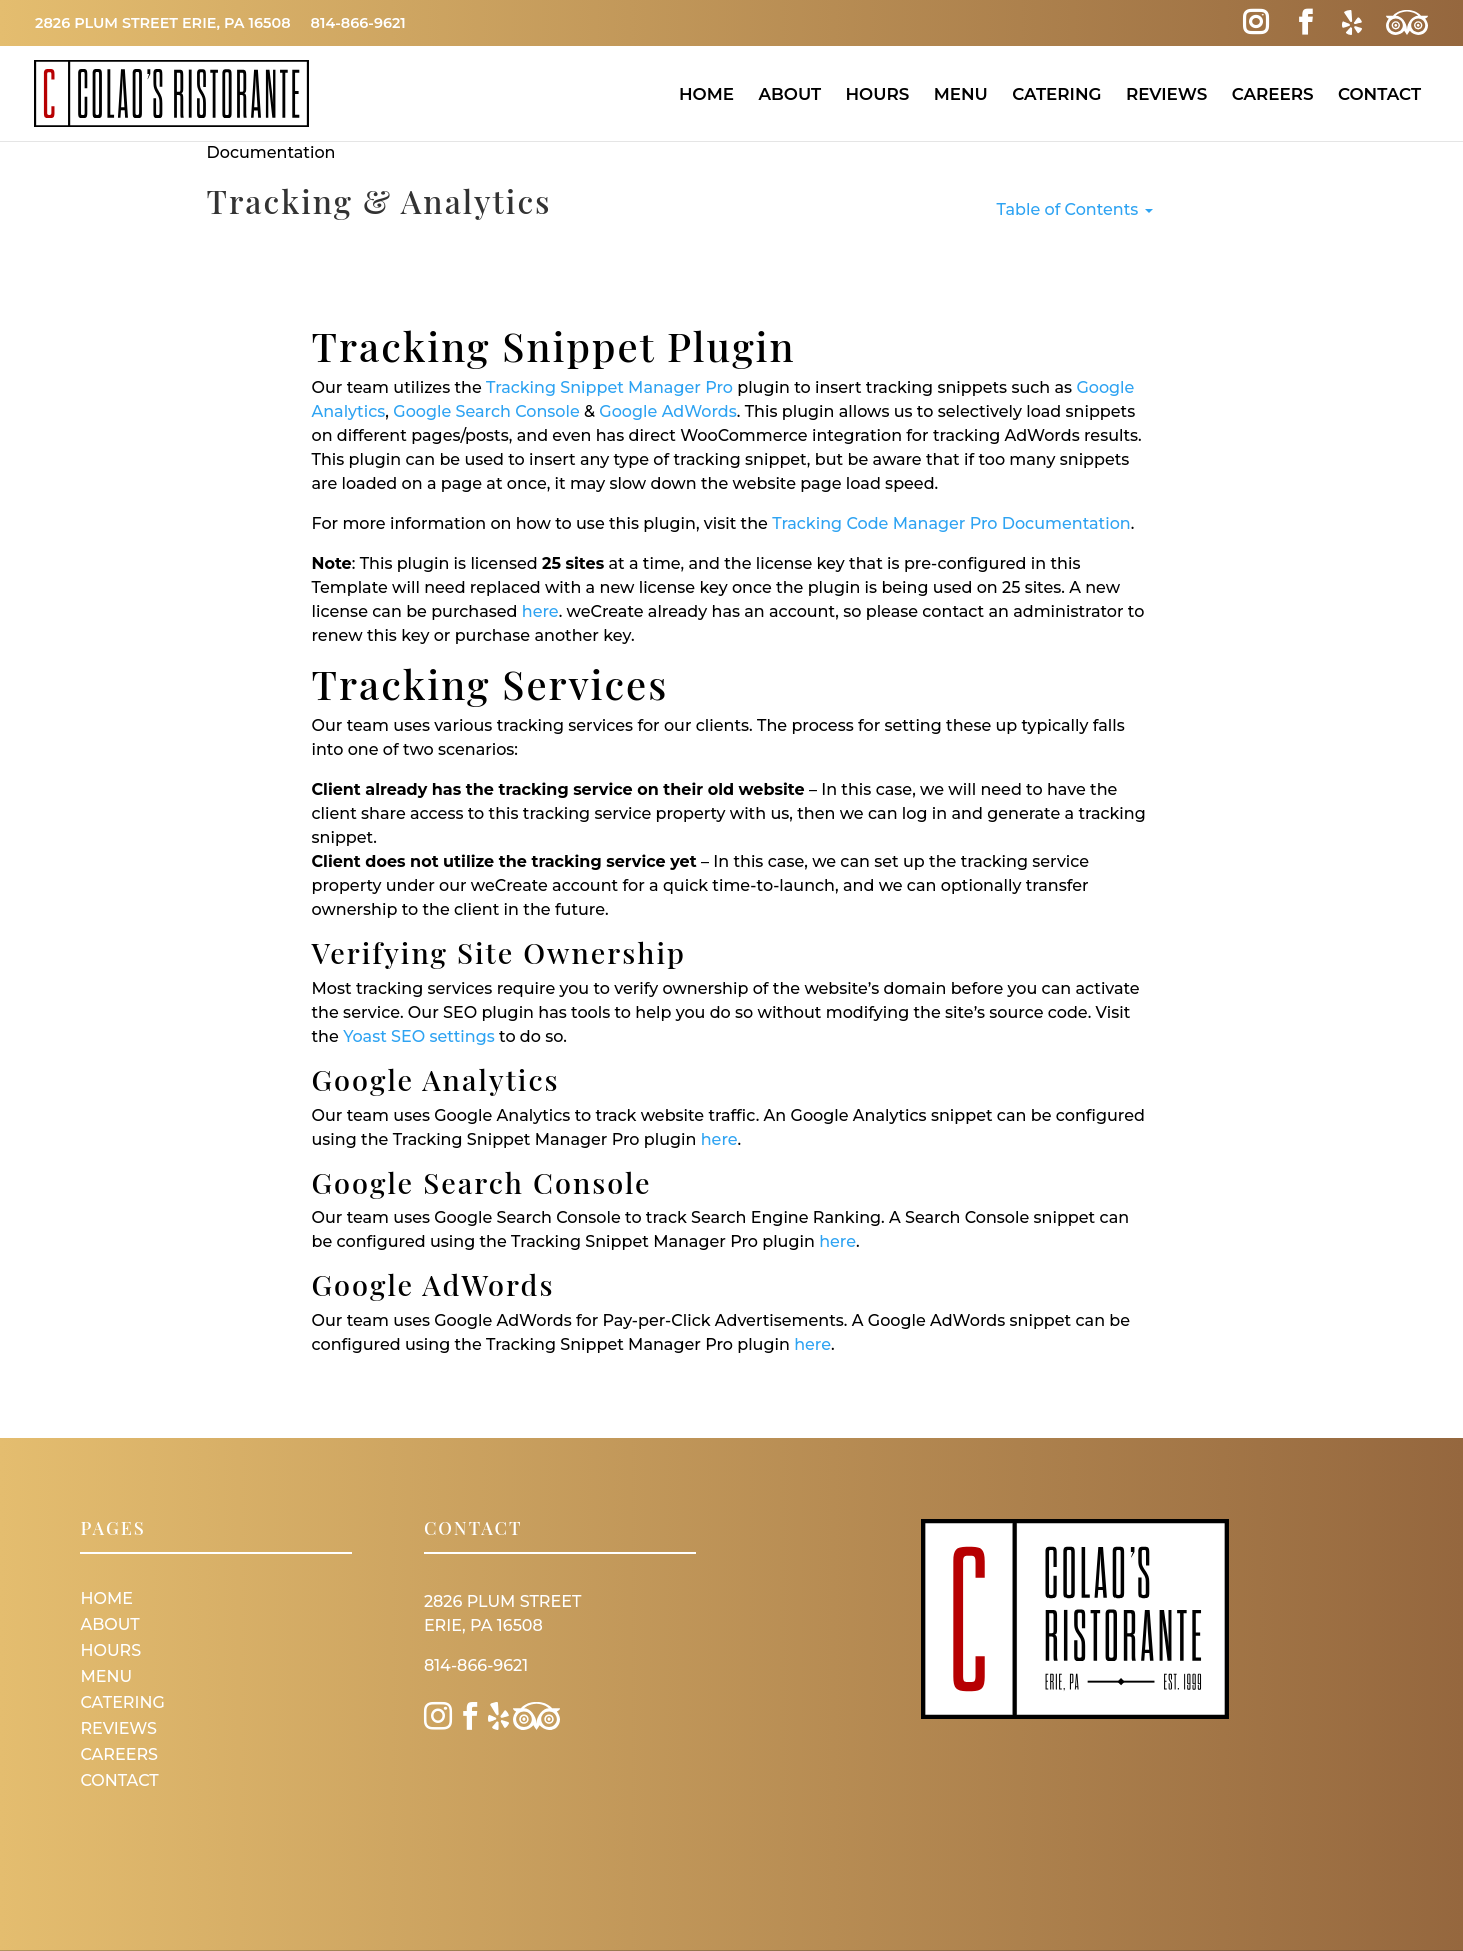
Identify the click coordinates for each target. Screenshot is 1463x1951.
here (540, 611)
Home (706, 94)
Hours (877, 94)
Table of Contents (1075, 209)
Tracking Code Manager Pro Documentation (951, 523)
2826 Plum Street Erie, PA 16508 (163, 23)
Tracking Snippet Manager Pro (609, 387)
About (789, 94)
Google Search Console (486, 411)
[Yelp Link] (1351, 23)
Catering (1056, 94)
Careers (1273, 94)
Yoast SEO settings (419, 1036)
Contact (1379, 94)
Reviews (1166, 94)
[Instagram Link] (1255, 23)
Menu (961, 94)
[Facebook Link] (1305, 23)
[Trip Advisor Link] (1407, 23)
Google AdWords (667, 411)
